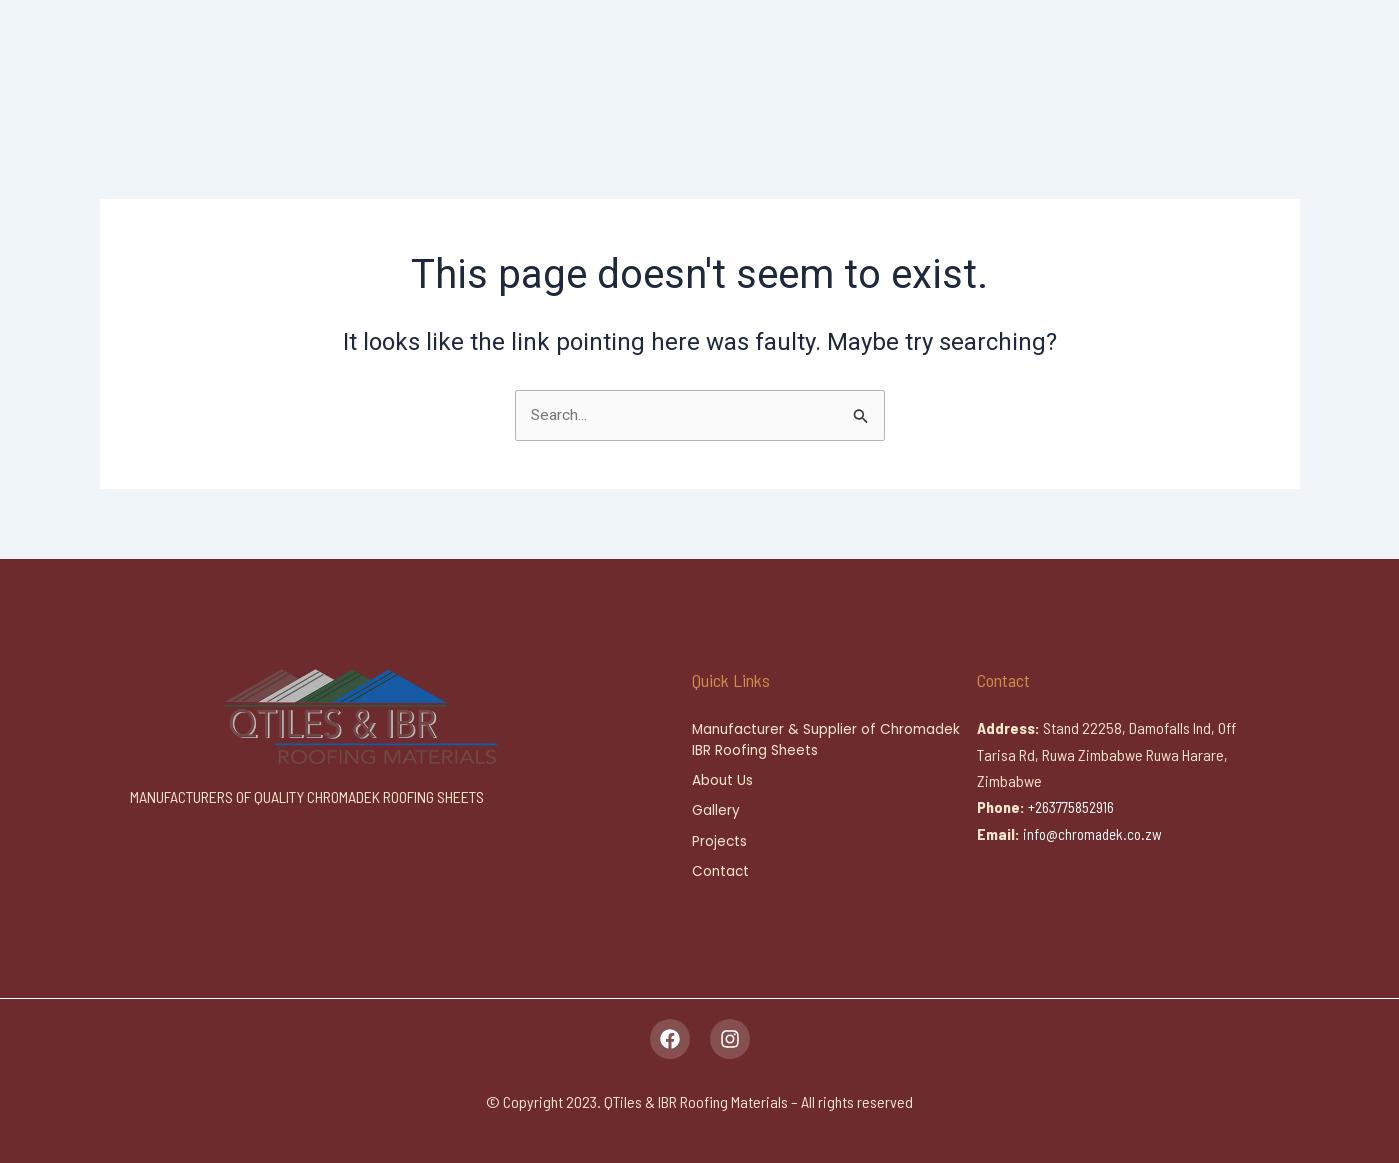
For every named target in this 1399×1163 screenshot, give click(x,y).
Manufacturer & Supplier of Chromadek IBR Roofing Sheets (830, 737)
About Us (723, 779)
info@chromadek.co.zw (1096, 829)
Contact (721, 872)
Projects (720, 841)
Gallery (716, 810)
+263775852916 (1076, 803)
